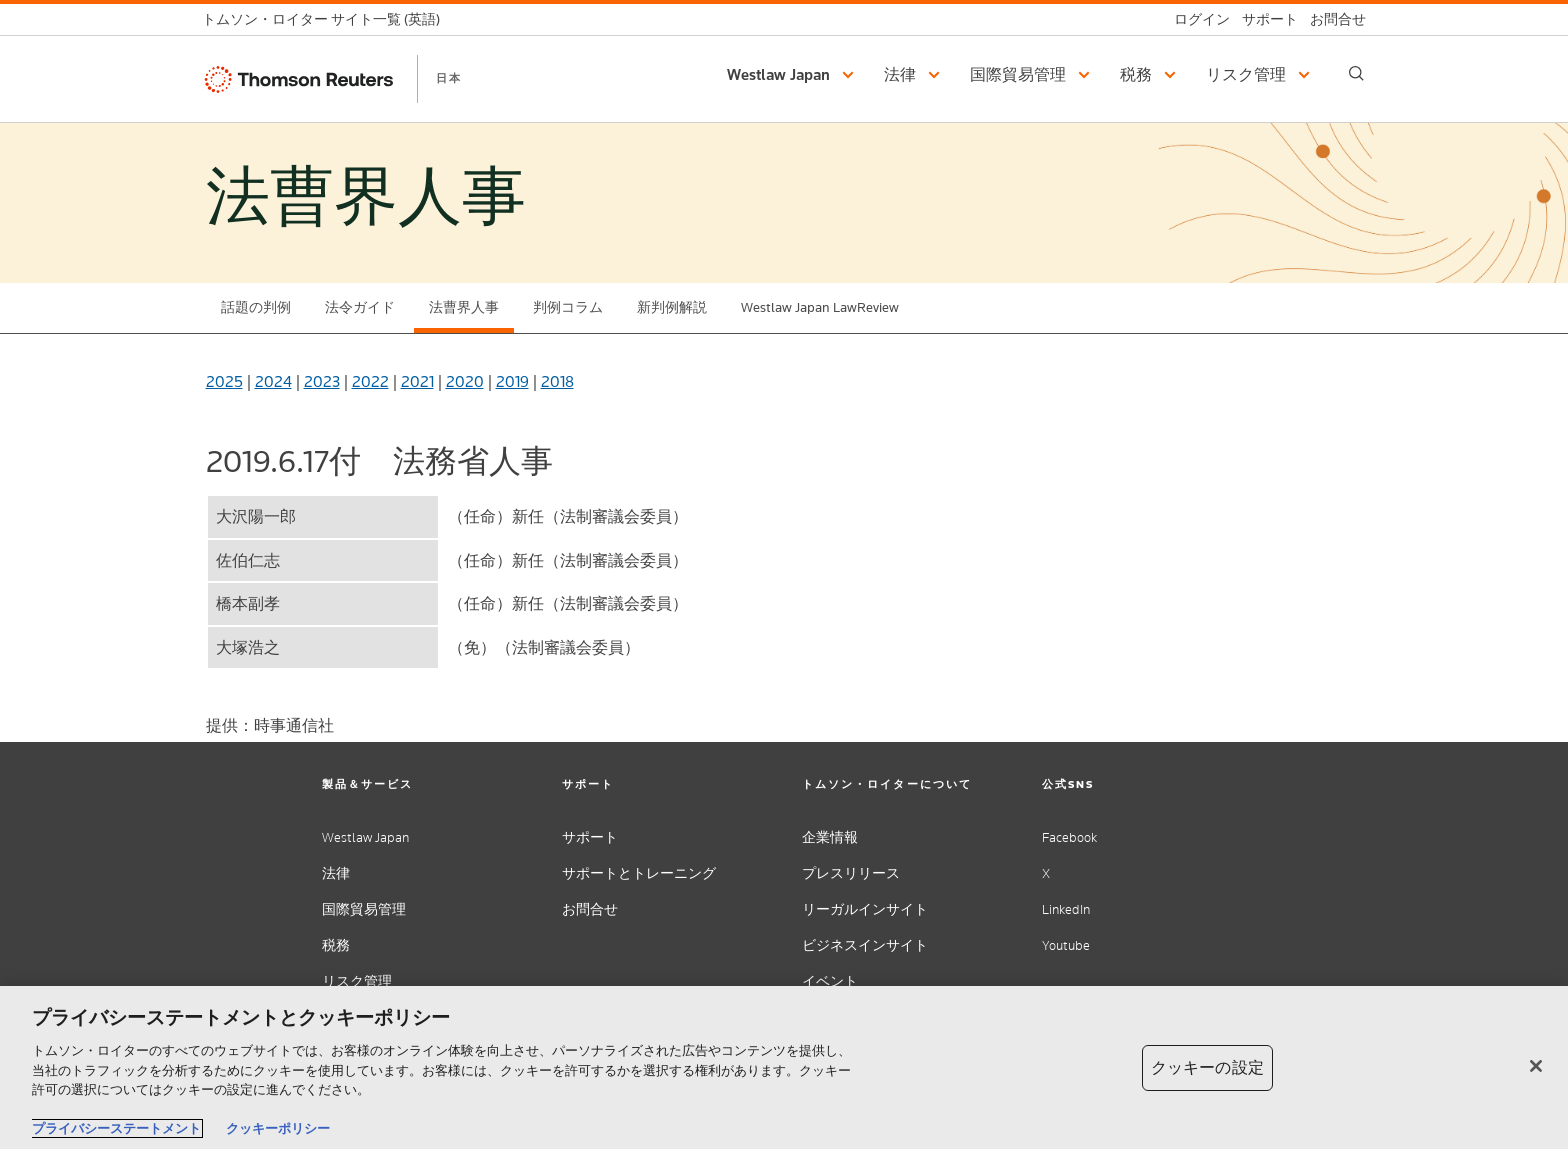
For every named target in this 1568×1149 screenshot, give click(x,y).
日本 (449, 78)
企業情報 (830, 837)
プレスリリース (851, 873)
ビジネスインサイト (865, 945)
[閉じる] (1536, 1066)
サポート (590, 837)
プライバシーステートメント (116, 1128)
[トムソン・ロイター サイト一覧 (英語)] (327, 19)
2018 (557, 381)
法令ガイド (360, 307)
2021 (417, 381)
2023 (322, 381)
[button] (793, 75)
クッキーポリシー (278, 1128)
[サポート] (1264, 19)
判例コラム (568, 307)
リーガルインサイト (865, 909)
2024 (273, 381)
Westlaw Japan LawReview (820, 307)
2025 (224, 381)
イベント (830, 981)
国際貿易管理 (364, 909)
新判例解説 (672, 307)
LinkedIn (1066, 909)
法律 (336, 873)
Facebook (1069, 837)
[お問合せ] (1332, 19)
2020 (465, 381)
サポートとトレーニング (639, 873)
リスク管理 (357, 981)
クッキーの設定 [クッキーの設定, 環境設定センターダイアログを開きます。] (1207, 1067)
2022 (370, 381)
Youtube (1066, 945)
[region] (784, 1067)
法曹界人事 (464, 307)
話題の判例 (256, 307)
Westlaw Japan (365, 837)
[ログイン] (1196, 19)
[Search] (1356, 73)
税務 (336, 945)
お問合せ (590, 909)
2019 (512, 381)
